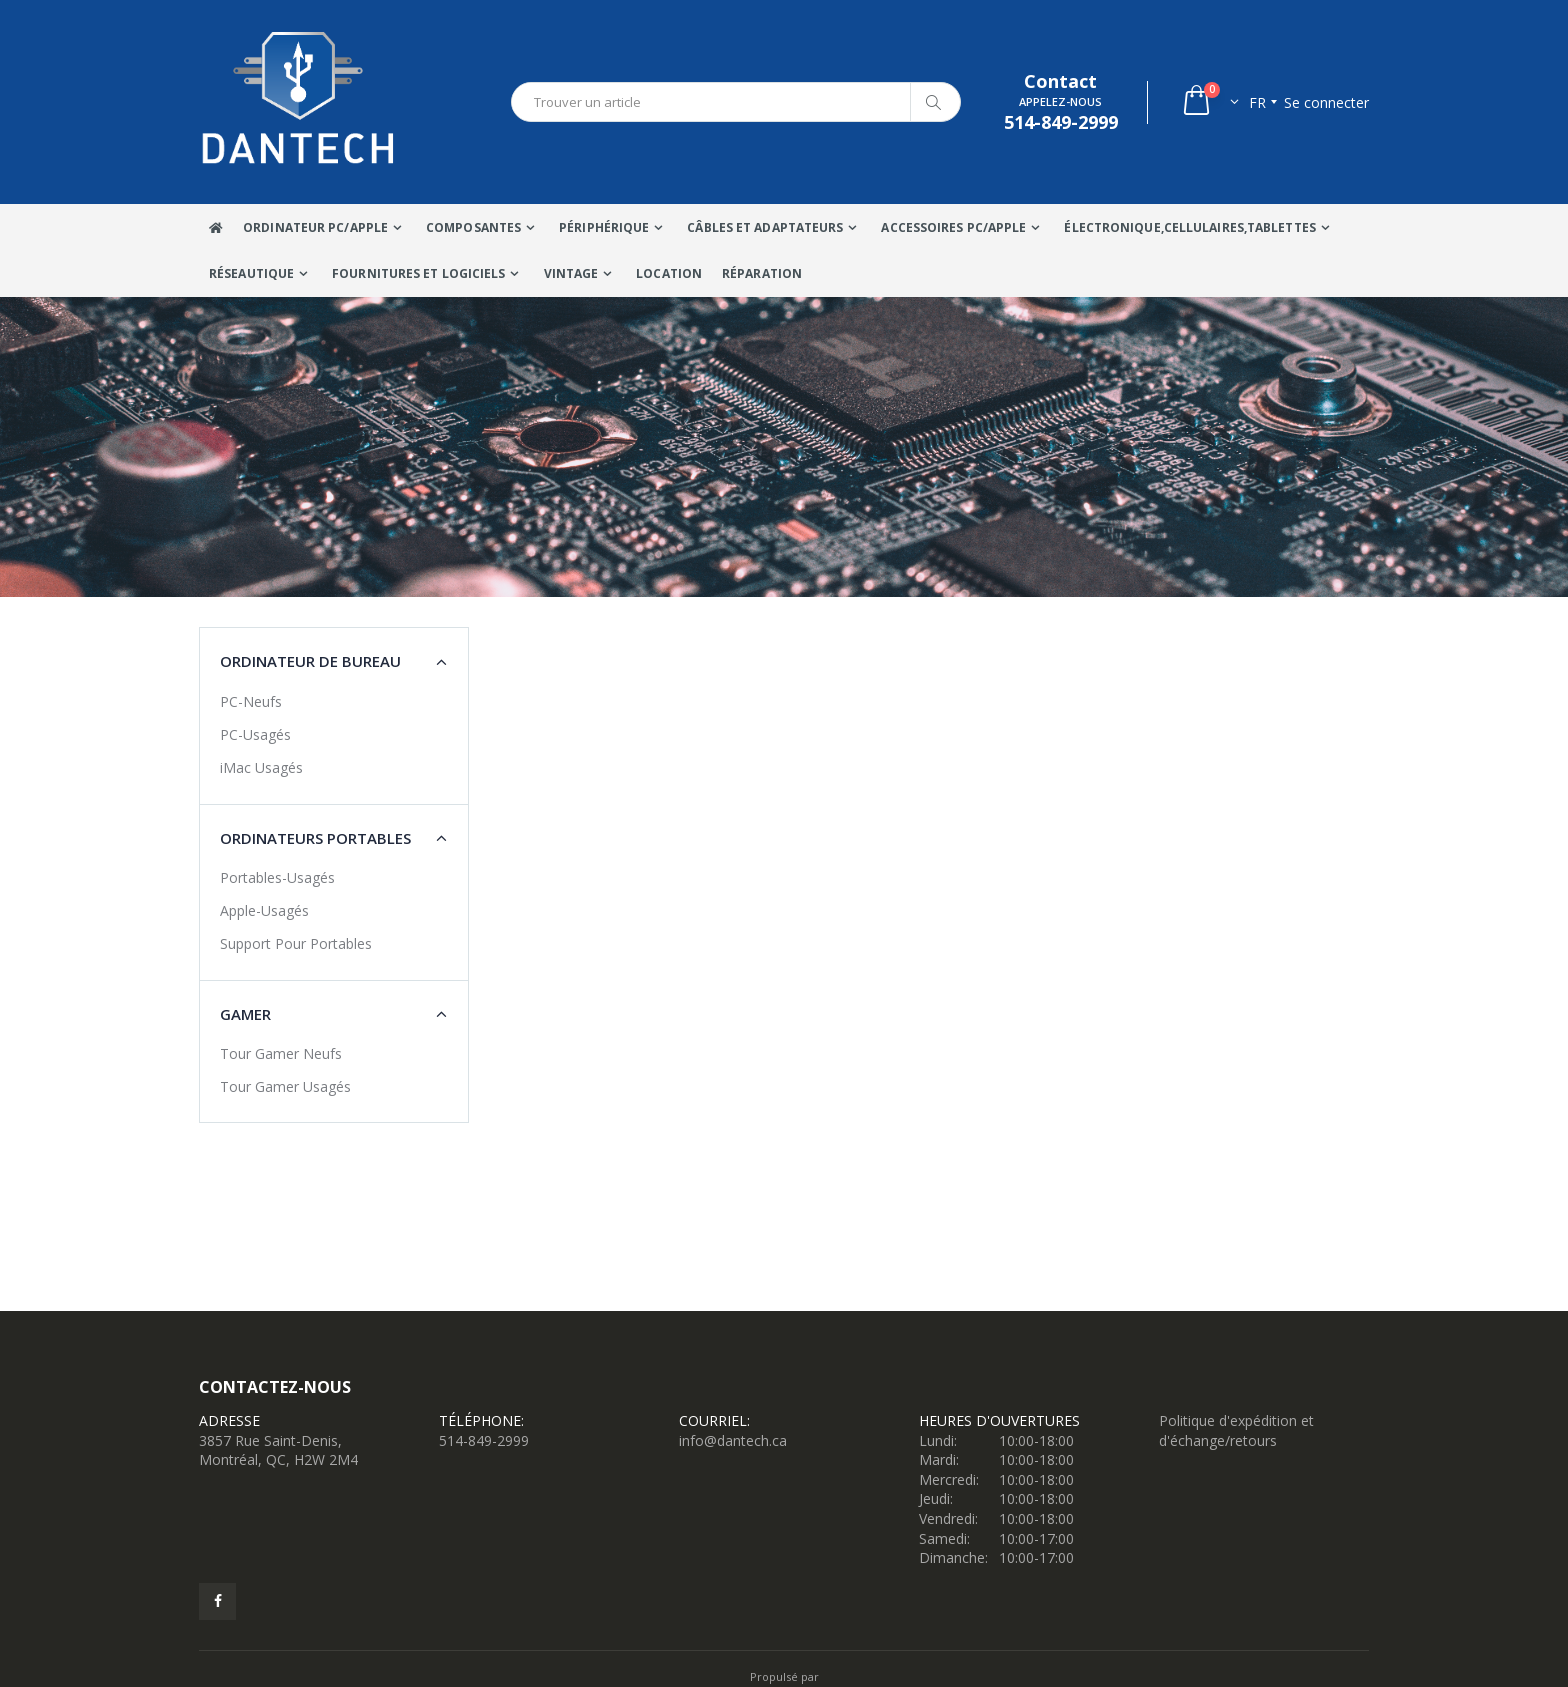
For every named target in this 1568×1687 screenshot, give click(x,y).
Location (669, 273)
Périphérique (604, 227)
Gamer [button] (245, 1014)
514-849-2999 (484, 1440)
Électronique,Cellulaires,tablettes (1189, 227)
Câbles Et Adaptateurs (765, 227)
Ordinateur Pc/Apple (315, 227)
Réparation (762, 273)
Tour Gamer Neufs (281, 1053)
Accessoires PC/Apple (953, 227)
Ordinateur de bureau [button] (310, 661)
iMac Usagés (261, 767)
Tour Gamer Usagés (285, 1086)
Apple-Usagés (264, 910)
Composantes (473, 227)
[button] (1209, 102)
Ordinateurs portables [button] (315, 838)
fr (1257, 102)
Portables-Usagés (277, 877)
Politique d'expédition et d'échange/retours (1236, 1430)
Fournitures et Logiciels (418, 273)
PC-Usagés (255, 734)
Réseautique (251, 273)
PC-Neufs (251, 701)
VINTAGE (571, 273)
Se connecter (1326, 102)
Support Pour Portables (296, 943)
